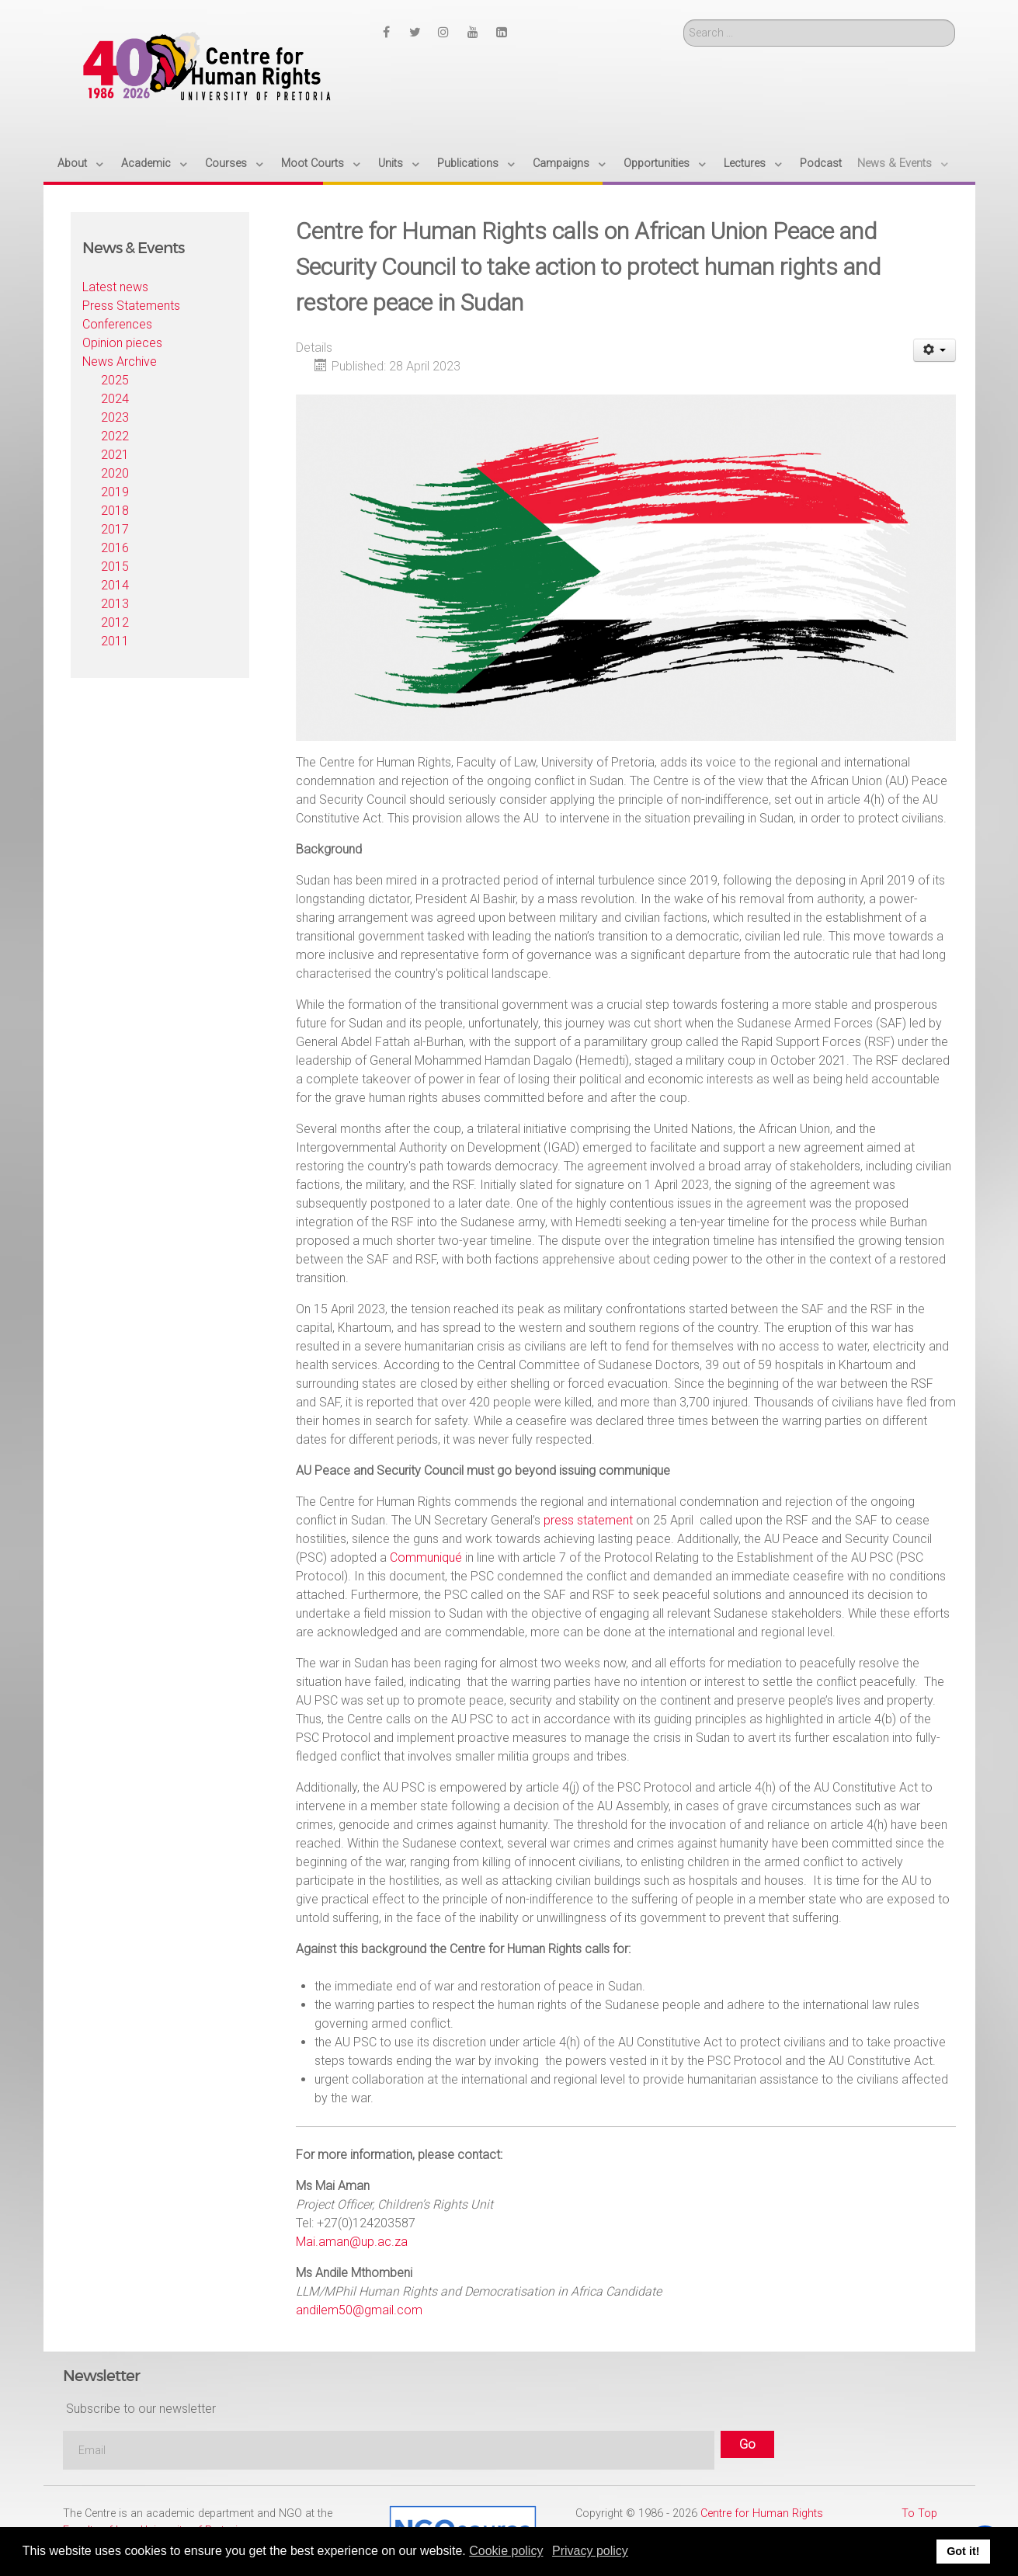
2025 (115, 380)
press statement (588, 1520)
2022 (115, 436)
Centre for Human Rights (761, 2513)
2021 (115, 454)
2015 (115, 566)
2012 (115, 622)
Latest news (115, 287)
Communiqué (426, 1557)
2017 (115, 529)
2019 (115, 492)
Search (683, 19)
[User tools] (934, 350)
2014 (115, 585)
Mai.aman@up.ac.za (352, 2241)
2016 (115, 548)
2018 (115, 510)
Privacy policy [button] (590, 2550)
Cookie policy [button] (506, 2550)
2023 (115, 417)
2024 (115, 398)
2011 (115, 641)
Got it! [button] (963, 2551)
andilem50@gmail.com (359, 2310)
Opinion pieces (122, 342)
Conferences (117, 324)
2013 (115, 603)
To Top (919, 2513)
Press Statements (131, 305)
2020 (115, 473)
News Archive (119, 361)
